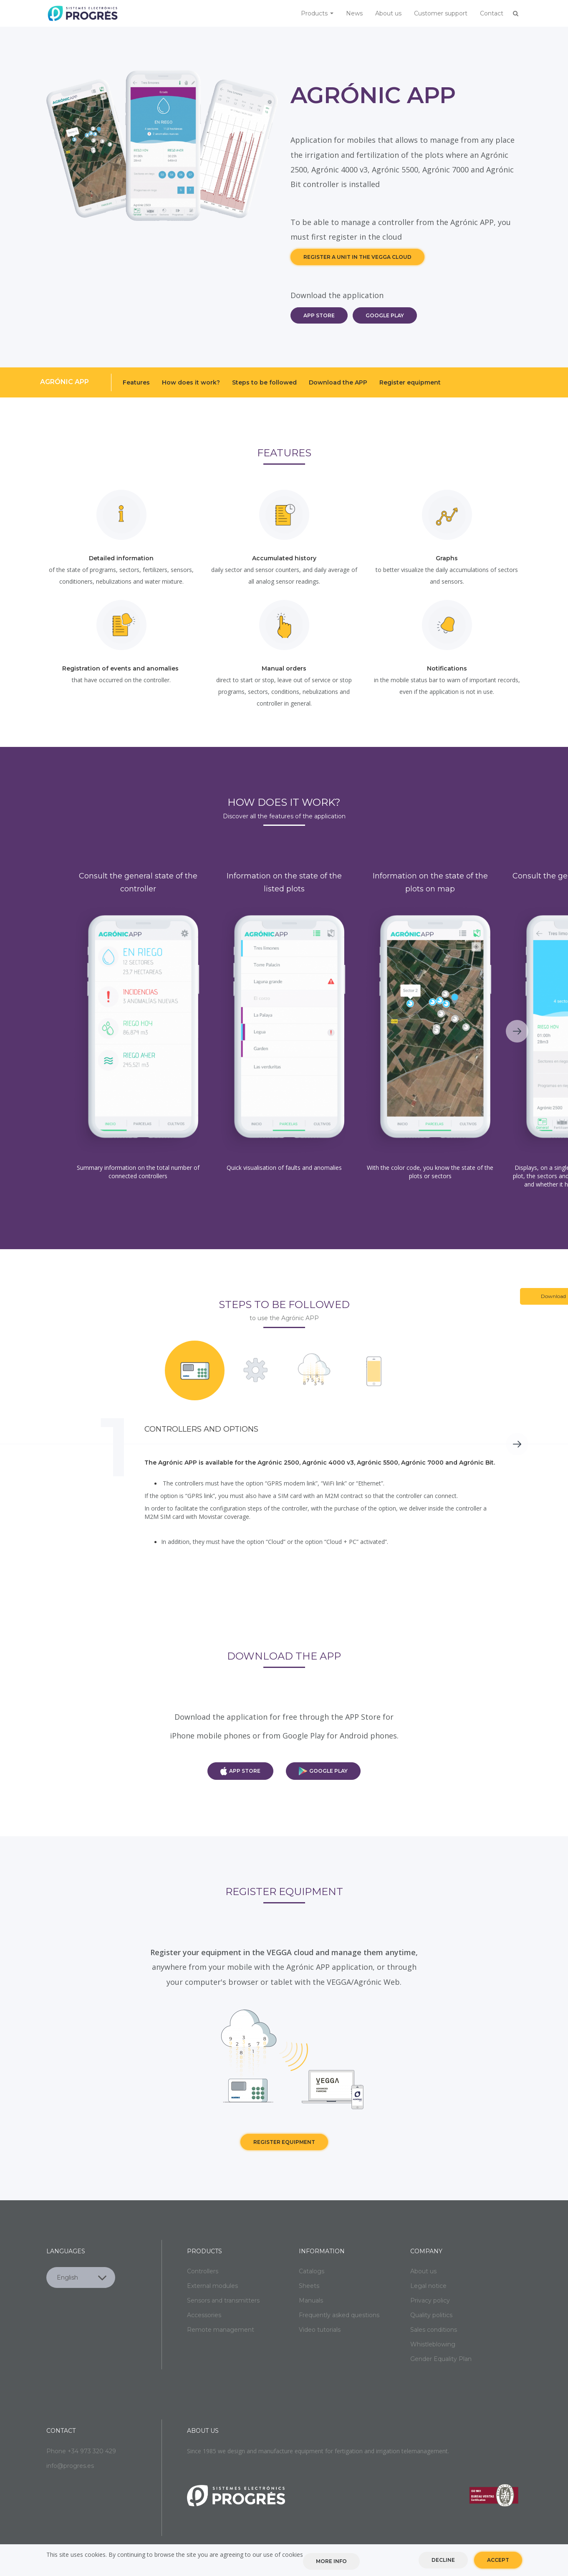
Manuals (311, 2300)
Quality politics (431, 2315)
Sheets (309, 2286)
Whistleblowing (432, 2344)
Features (136, 382)
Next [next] (517, 1031)
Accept (498, 2560)
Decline (443, 2560)
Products (317, 13)
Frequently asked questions (339, 2315)
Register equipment (410, 382)
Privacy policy (430, 2300)
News (354, 13)
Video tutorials (320, 2329)
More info (331, 2561)
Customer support (440, 13)
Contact (491, 13)
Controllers (202, 2271)
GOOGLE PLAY (385, 315)
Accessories (204, 2315)
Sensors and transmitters (223, 2300)
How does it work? (191, 382)
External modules (212, 2286)
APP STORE (319, 315)
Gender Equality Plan (441, 2359)
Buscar (516, 13)
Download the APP (338, 382)
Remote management (220, 2329)
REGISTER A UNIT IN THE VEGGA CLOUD (357, 257)
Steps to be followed (264, 382)
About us (388, 13)
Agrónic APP (64, 382)
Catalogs (311, 2271)
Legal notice (428, 2286)
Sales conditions (433, 2329)
